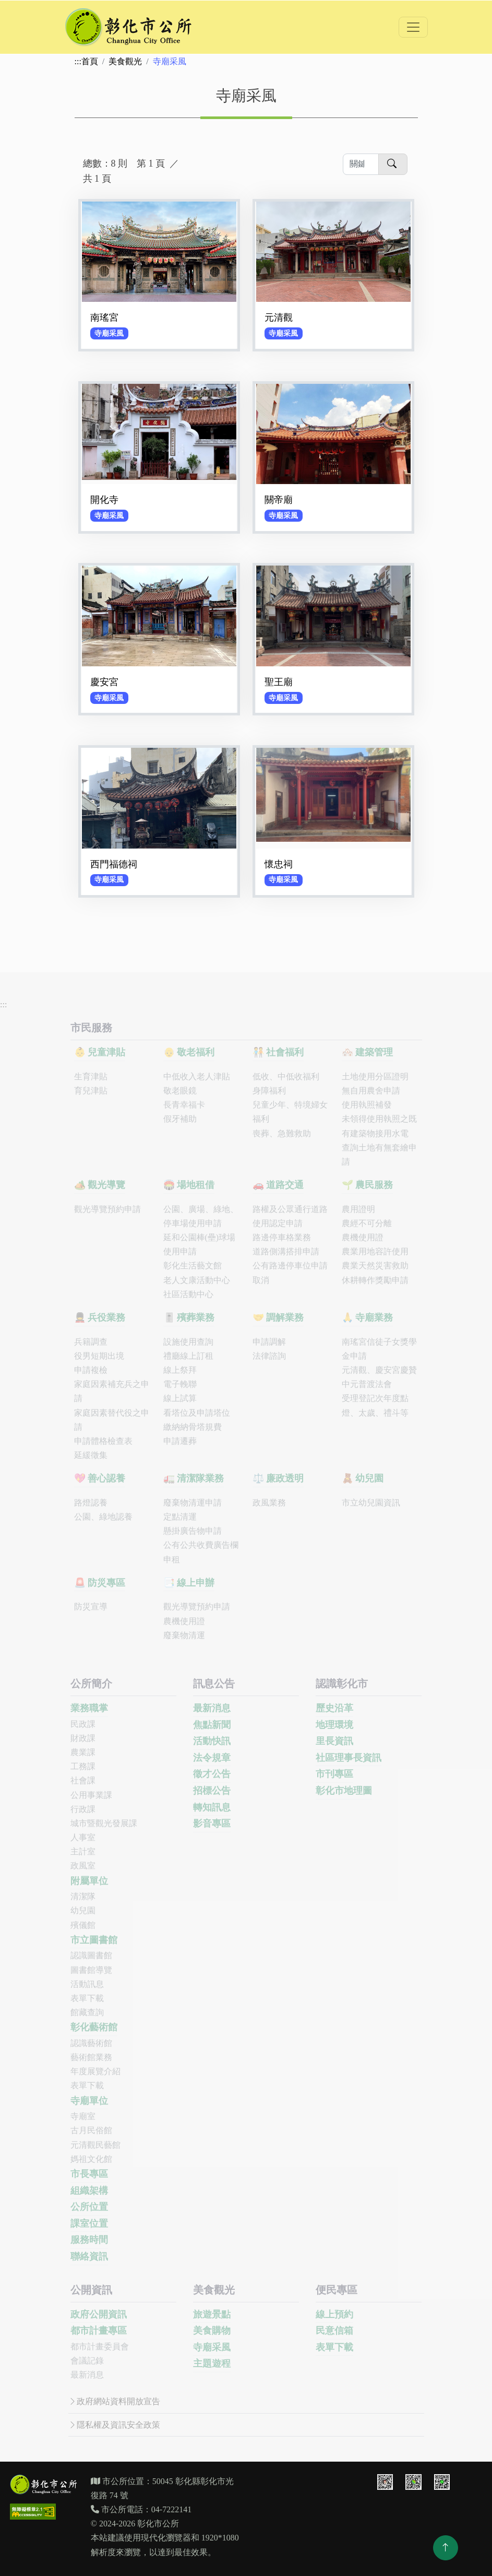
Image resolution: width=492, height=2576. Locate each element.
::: (78, 61)
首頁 (89, 61)
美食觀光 (125, 61)
